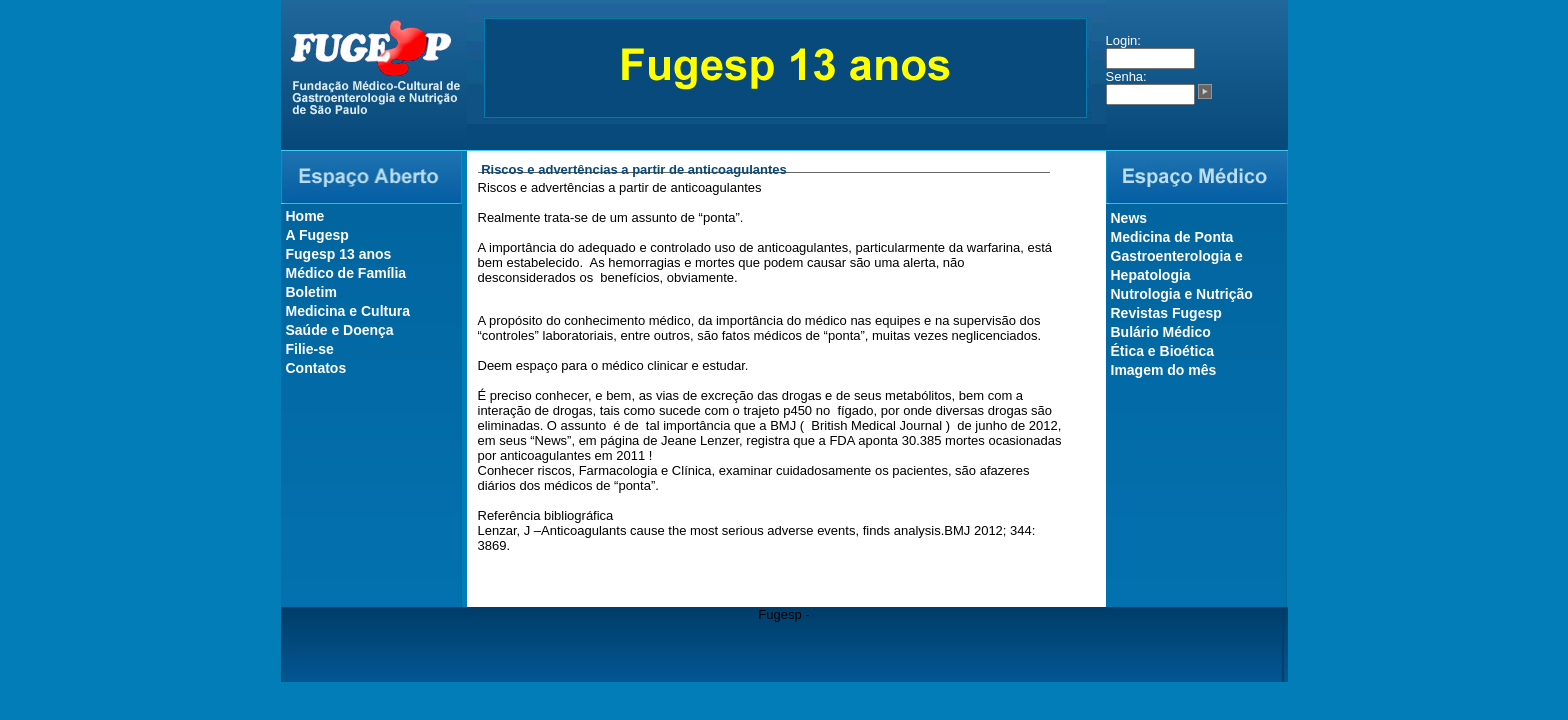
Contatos (316, 368)
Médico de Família (346, 273)
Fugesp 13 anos (339, 254)
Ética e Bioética (1163, 351)
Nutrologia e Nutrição (1182, 294)
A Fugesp (317, 235)
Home (305, 216)
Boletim (311, 292)
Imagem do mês (1164, 370)
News (1129, 218)
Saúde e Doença (340, 330)
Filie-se (310, 349)
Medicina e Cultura (348, 311)
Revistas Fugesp (1166, 313)
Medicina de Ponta (1172, 237)
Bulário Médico (1161, 332)
